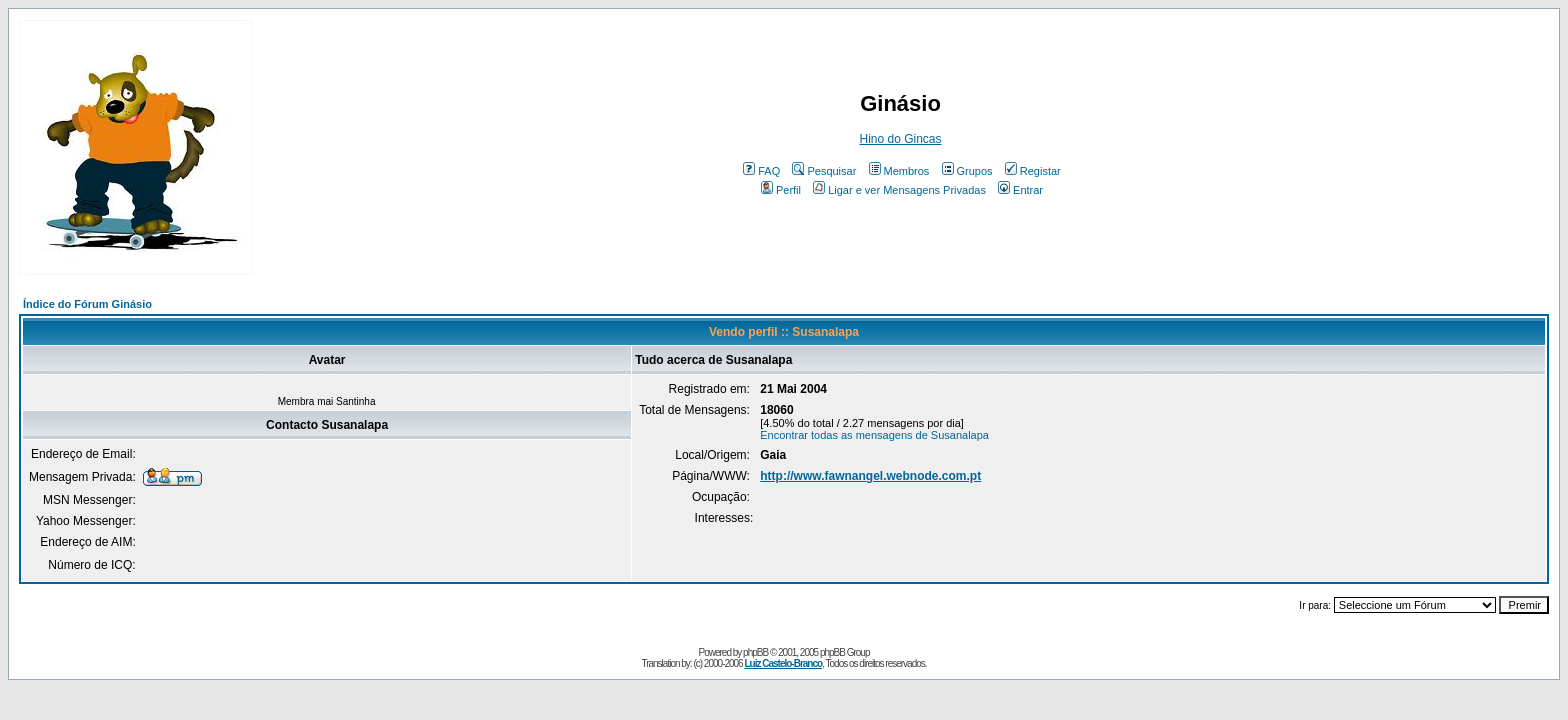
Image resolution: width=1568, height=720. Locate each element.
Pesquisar (824, 171)
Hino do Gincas (900, 139)
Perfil (781, 190)
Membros (899, 171)
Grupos (967, 171)
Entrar (1020, 190)
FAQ (761, 171)
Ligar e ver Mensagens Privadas (899, 190)
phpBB (755, 652)
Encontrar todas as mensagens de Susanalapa (874, 435)
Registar (1033, 171)
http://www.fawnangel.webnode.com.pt (870, 476)
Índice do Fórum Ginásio (87, 304)
